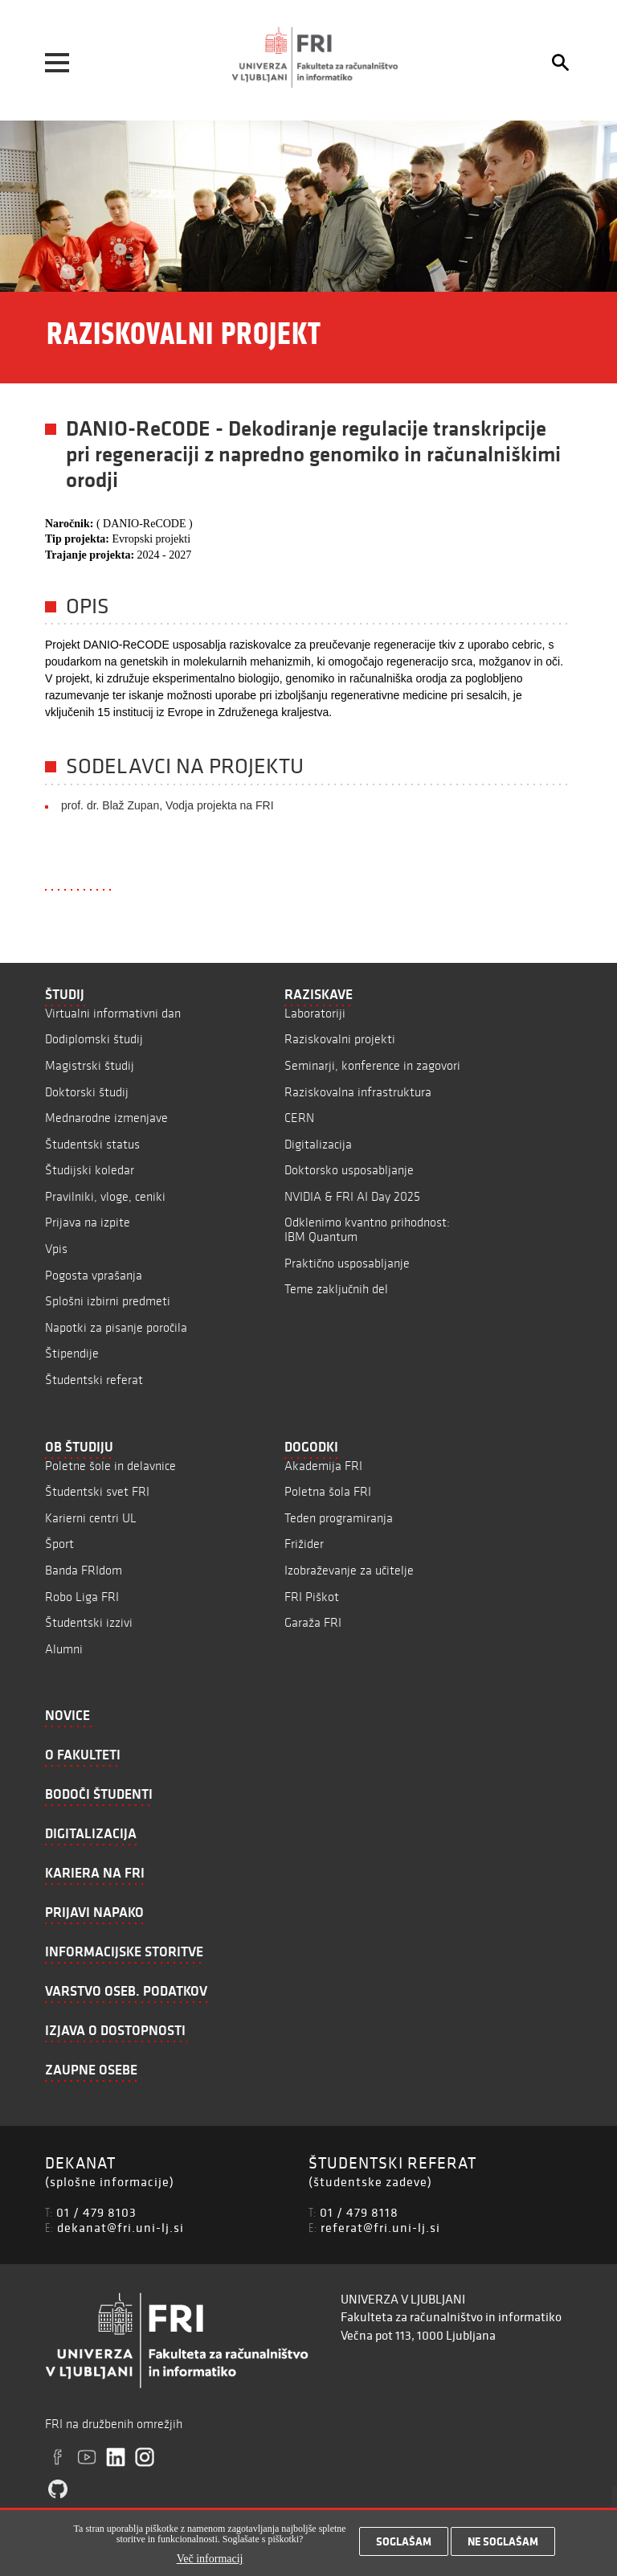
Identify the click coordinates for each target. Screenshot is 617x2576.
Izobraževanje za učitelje (349, 1570)
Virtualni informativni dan (113, 1013)
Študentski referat (94, 1379)
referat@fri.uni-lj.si (380, 2227)
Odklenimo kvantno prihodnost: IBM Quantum (367, 1229)
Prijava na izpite (87, 1222)
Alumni (64, 1649)
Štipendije (72, 1353)
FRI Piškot (311, 1596)
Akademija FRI (323, 1465)
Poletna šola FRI (327, 1491)
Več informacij (210, 2560)
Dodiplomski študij (94, 1038)
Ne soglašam (503, 2542)
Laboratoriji (314, 1013)
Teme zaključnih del (336, 1288)
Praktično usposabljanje (347, 1263)
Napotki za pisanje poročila (116, 1327)
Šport (59, 1543)
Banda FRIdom (83, 1570)
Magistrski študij (89, 1065)
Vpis (56, 1248)
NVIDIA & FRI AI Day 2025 (352, 1196)
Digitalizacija (318, 1144)
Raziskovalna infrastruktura (357, 1092)
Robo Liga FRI (82, 1596)
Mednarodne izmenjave (106, 1117)
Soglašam (403, 2542)
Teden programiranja (338, 1518)
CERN (299, 1117)
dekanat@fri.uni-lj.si (120, 2227)
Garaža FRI (312, 1622)
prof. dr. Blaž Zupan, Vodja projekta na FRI (167, 805)
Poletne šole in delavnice (110, 1465)
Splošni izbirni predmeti (107, 1300)
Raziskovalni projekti (339, 1038)
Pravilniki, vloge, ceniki (105, 1196)
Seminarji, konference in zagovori (372, 1065)
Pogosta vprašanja (93, 1275)
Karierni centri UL (91, 1518)
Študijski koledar (89, 1169)
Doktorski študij (87, 1092)
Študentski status (92, 1144)
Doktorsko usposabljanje (349, 1169)
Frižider (304, 1543)
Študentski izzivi (89, 1622)
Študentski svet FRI (97, 1491)
